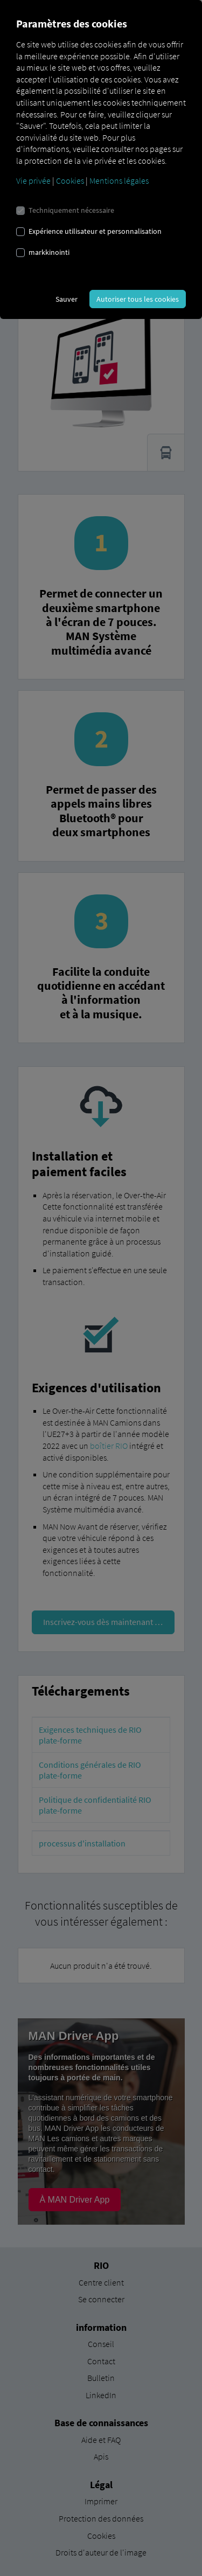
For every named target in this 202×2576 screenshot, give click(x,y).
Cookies (70, 180)
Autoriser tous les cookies (137, 299)
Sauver (66, 299)
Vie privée (33, 180)
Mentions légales (119, 180)
